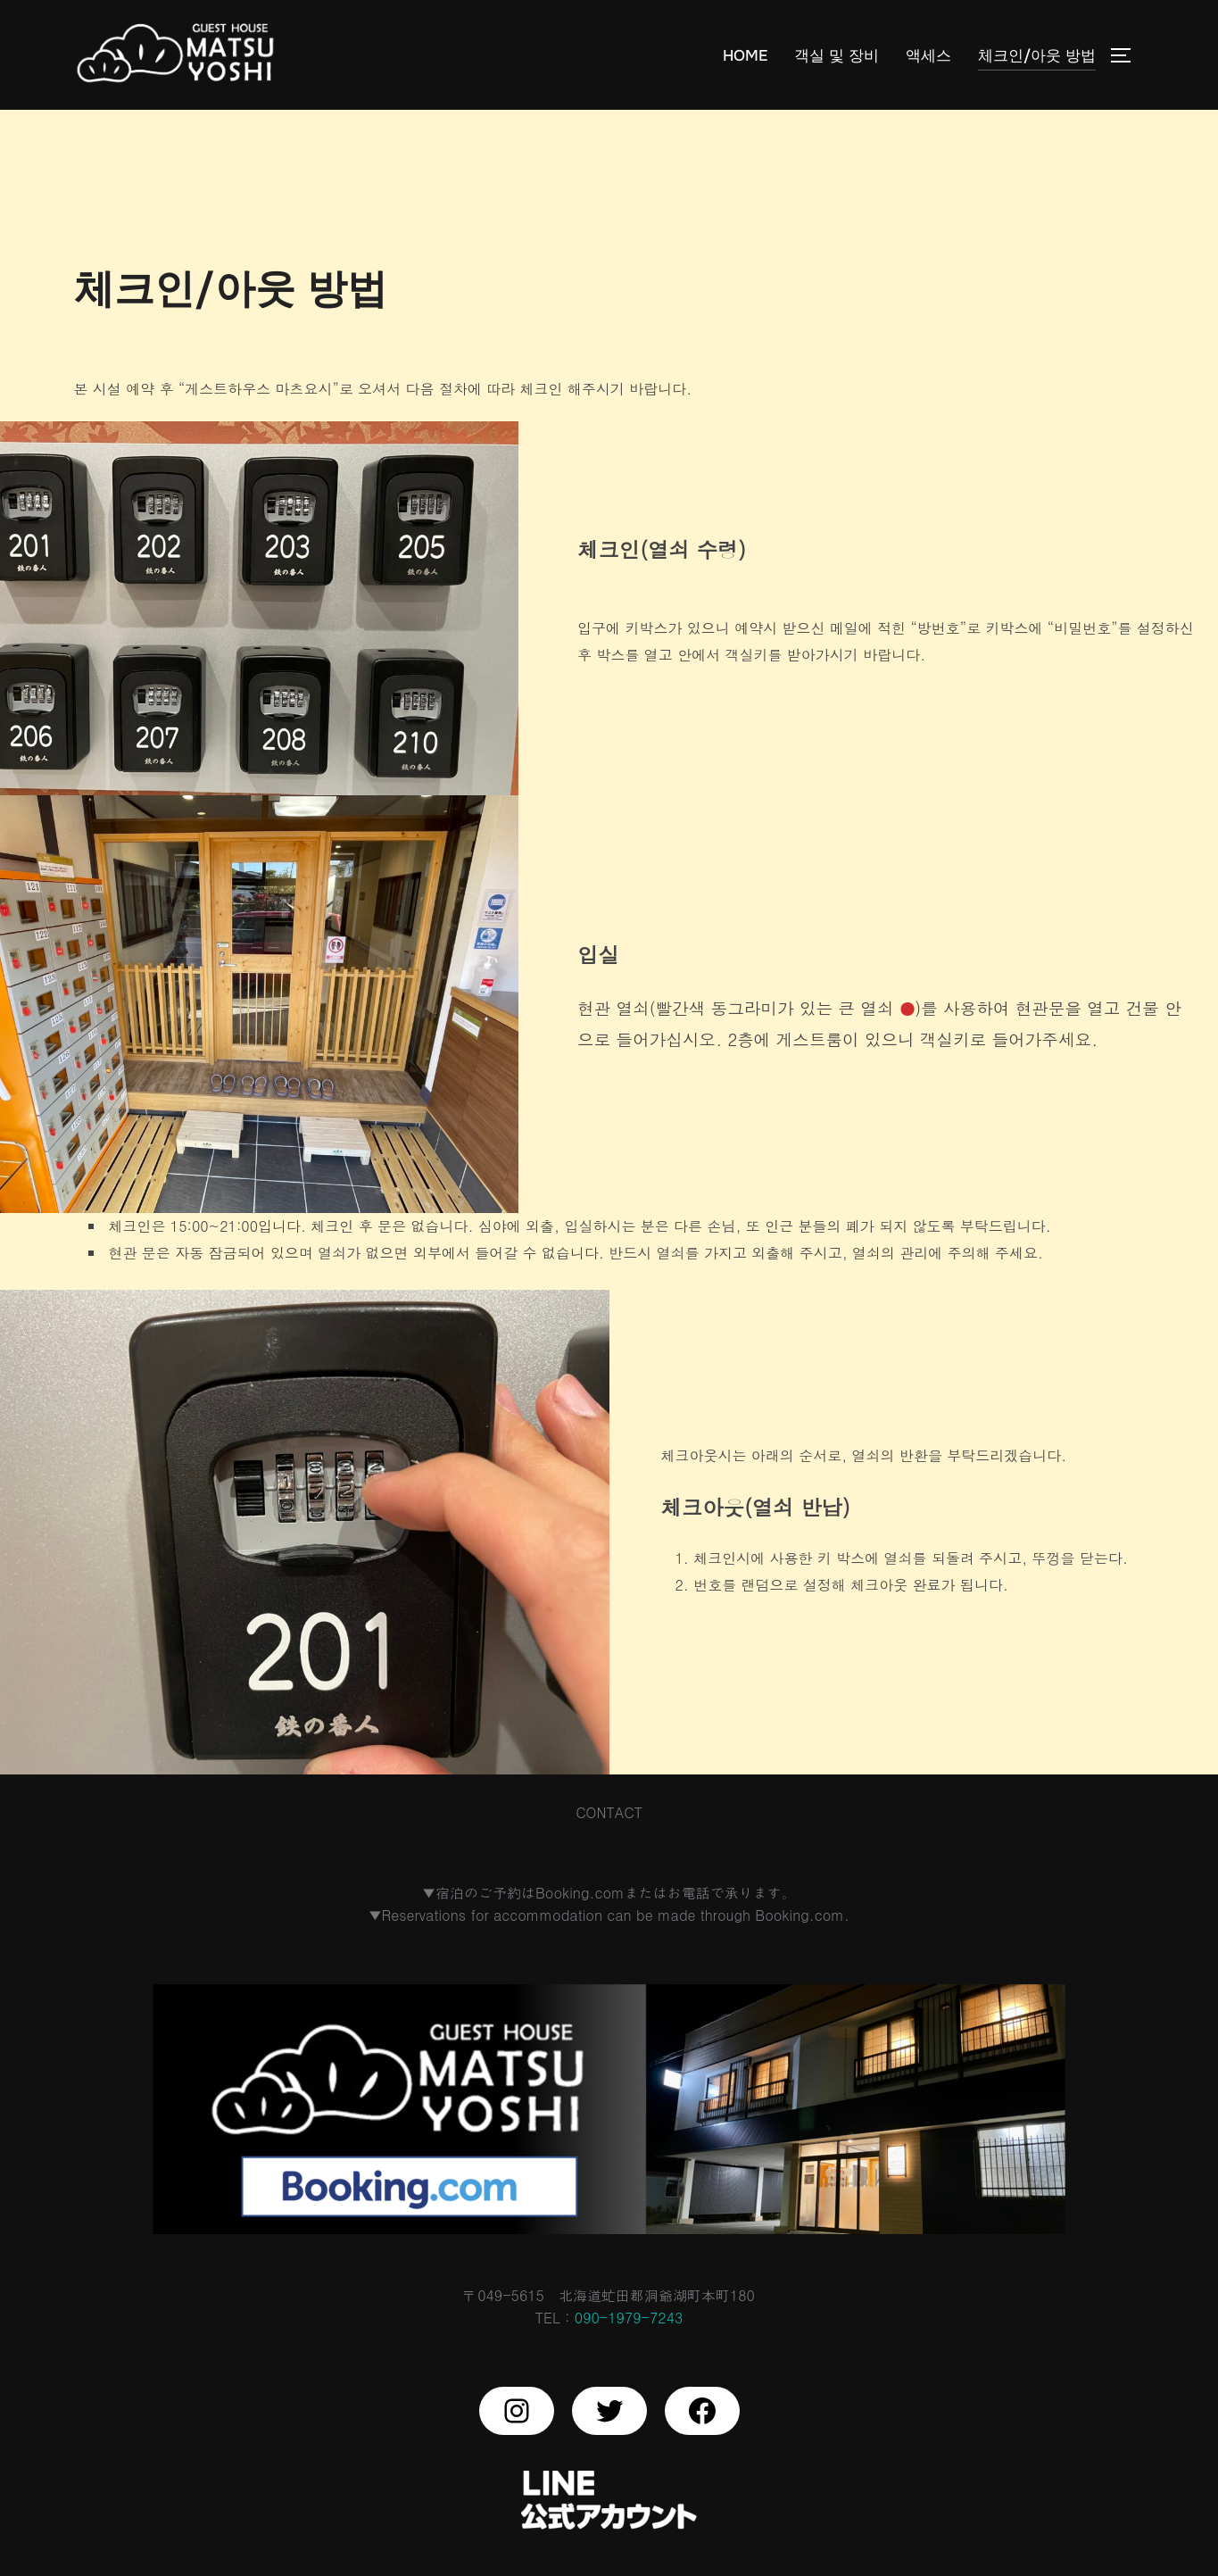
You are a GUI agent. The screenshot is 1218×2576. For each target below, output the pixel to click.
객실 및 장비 (836, 55)
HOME (745, 55)
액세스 (928, 55)
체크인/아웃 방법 (1037, 55)
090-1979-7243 (629, 2356)
